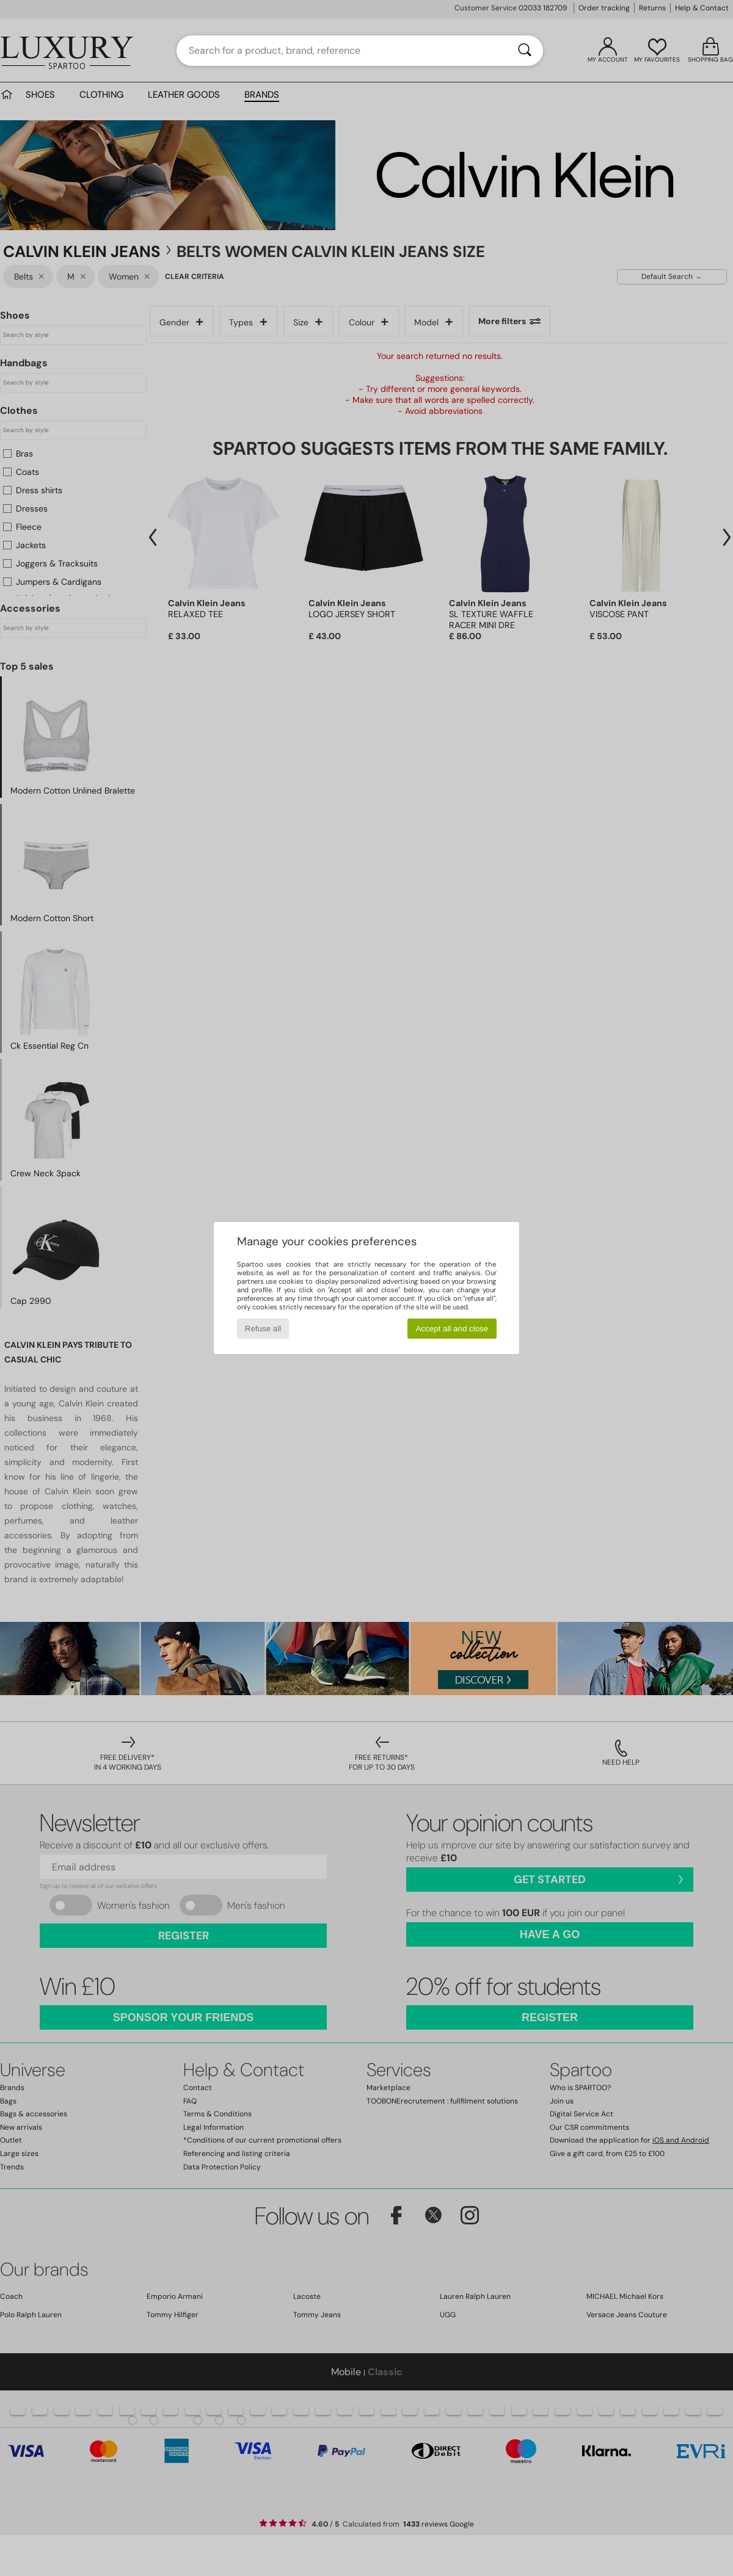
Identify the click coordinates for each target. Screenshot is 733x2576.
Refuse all (263, 1328)
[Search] (524, 50)
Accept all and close (452, 1328)
